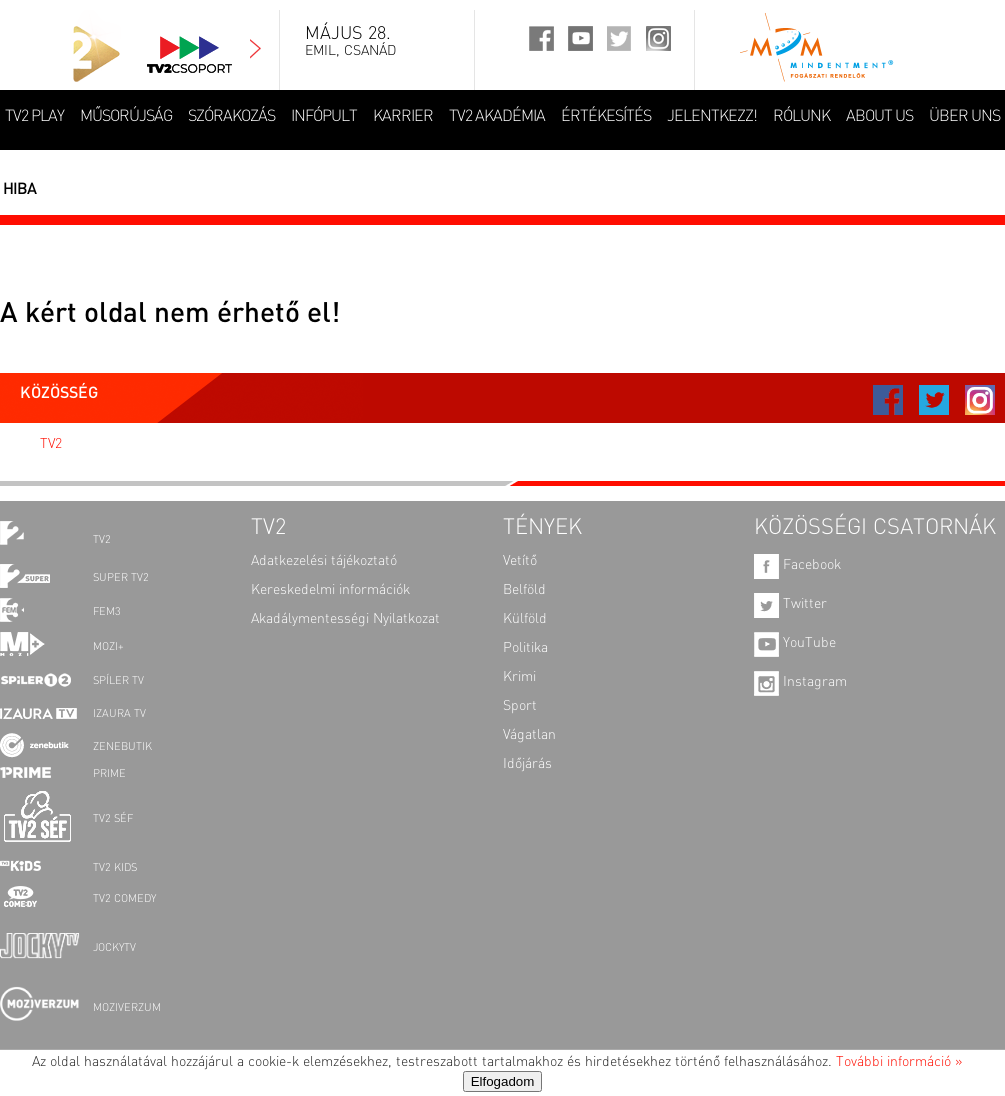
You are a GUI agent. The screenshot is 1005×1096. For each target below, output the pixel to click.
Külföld (525, 619)
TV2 (51, 444)
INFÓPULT (324, 117)
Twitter (790, 604)
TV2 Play (34, 117)
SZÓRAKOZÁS (231, 117)
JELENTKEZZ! (712, 117)
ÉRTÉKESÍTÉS (606, 117)
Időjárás (527, 764)
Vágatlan (529, 735)
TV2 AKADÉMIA (497, 117)
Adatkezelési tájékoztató (324, 561)
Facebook (797, 565)
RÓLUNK (801, 117)
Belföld (524, 590)
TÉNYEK (542, 528)
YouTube (795, 643)
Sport (520, 706)
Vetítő (520, 561)
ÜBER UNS (964, 117)
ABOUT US (879, 117)
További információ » (899, 1062)
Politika (525, 648)
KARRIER (403, 117)
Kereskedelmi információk (330, 590)
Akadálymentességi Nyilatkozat (345, 619)
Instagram (800, 682)
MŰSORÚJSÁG (126, 117)
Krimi (519, 677)
